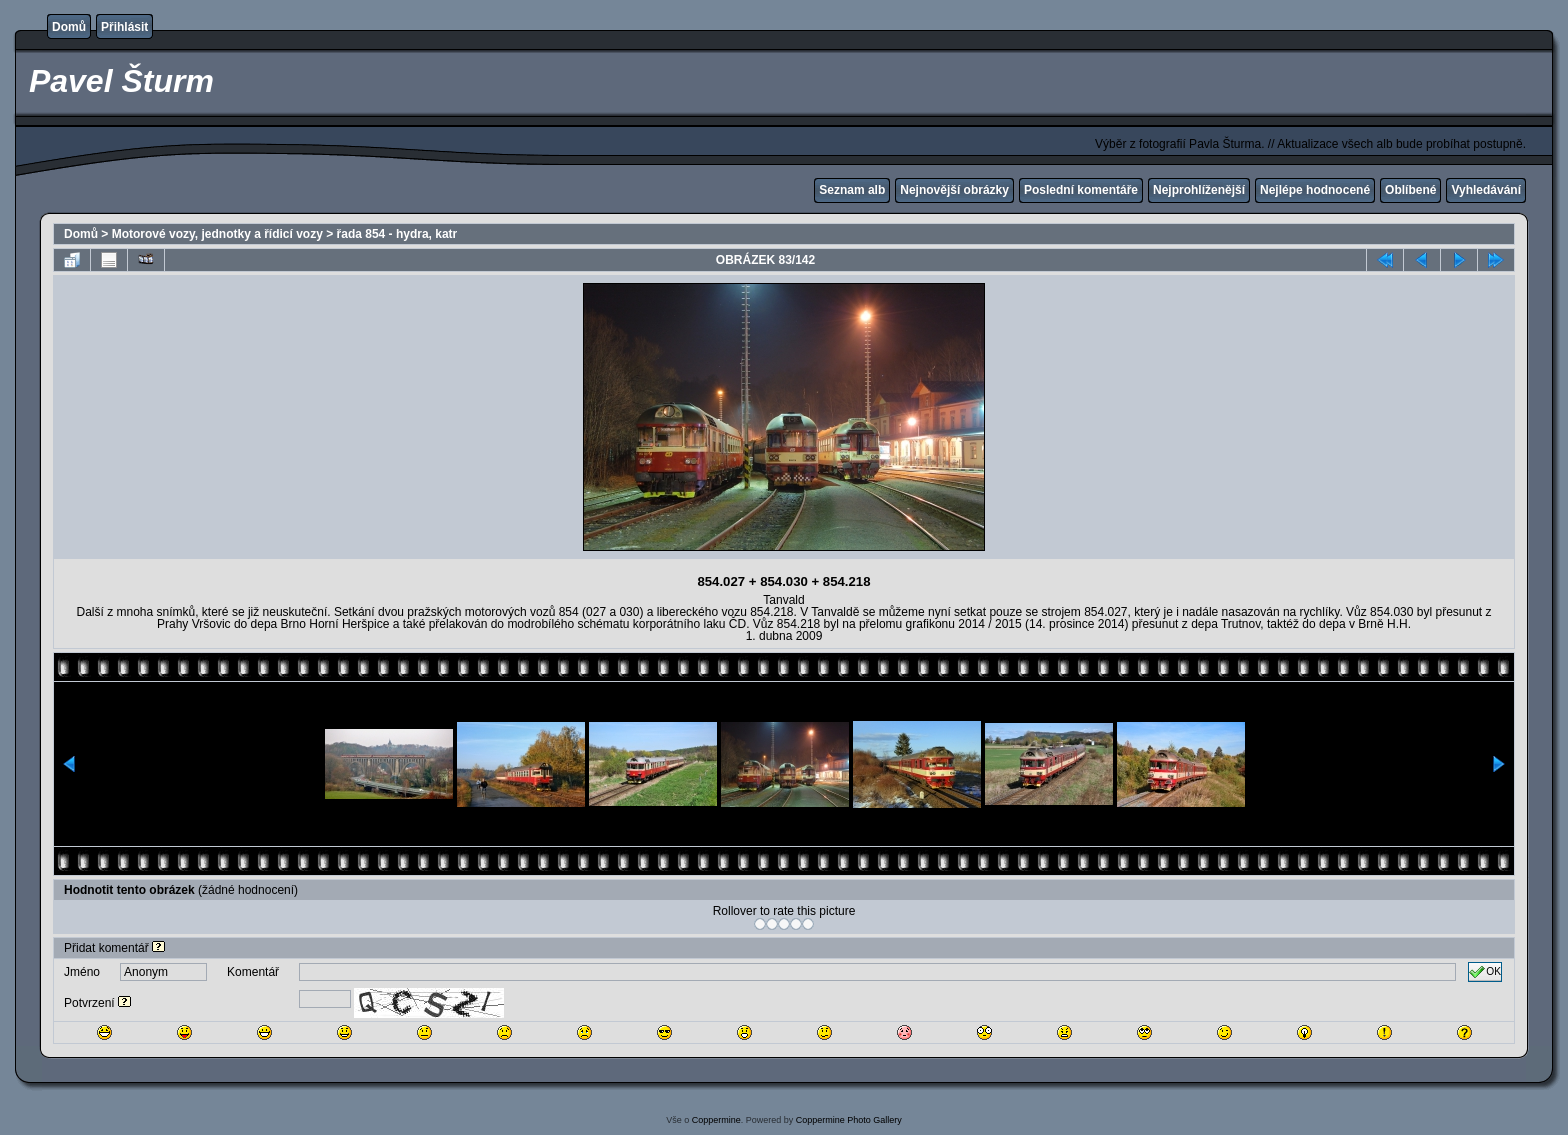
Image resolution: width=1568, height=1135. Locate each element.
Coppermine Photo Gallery (849, 1120)
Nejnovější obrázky (954, 190)
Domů (69, 27)
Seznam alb (852, 190)
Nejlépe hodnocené (1315, 190)
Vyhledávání (1486, 190)
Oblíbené (1410, 190)
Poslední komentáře (1081, 190)
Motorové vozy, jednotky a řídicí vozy (217, 234)
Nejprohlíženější (1199, 190)
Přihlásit (124, 27)
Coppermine (716, 1120)
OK (1485, 972)
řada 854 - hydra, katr (397, 234)
